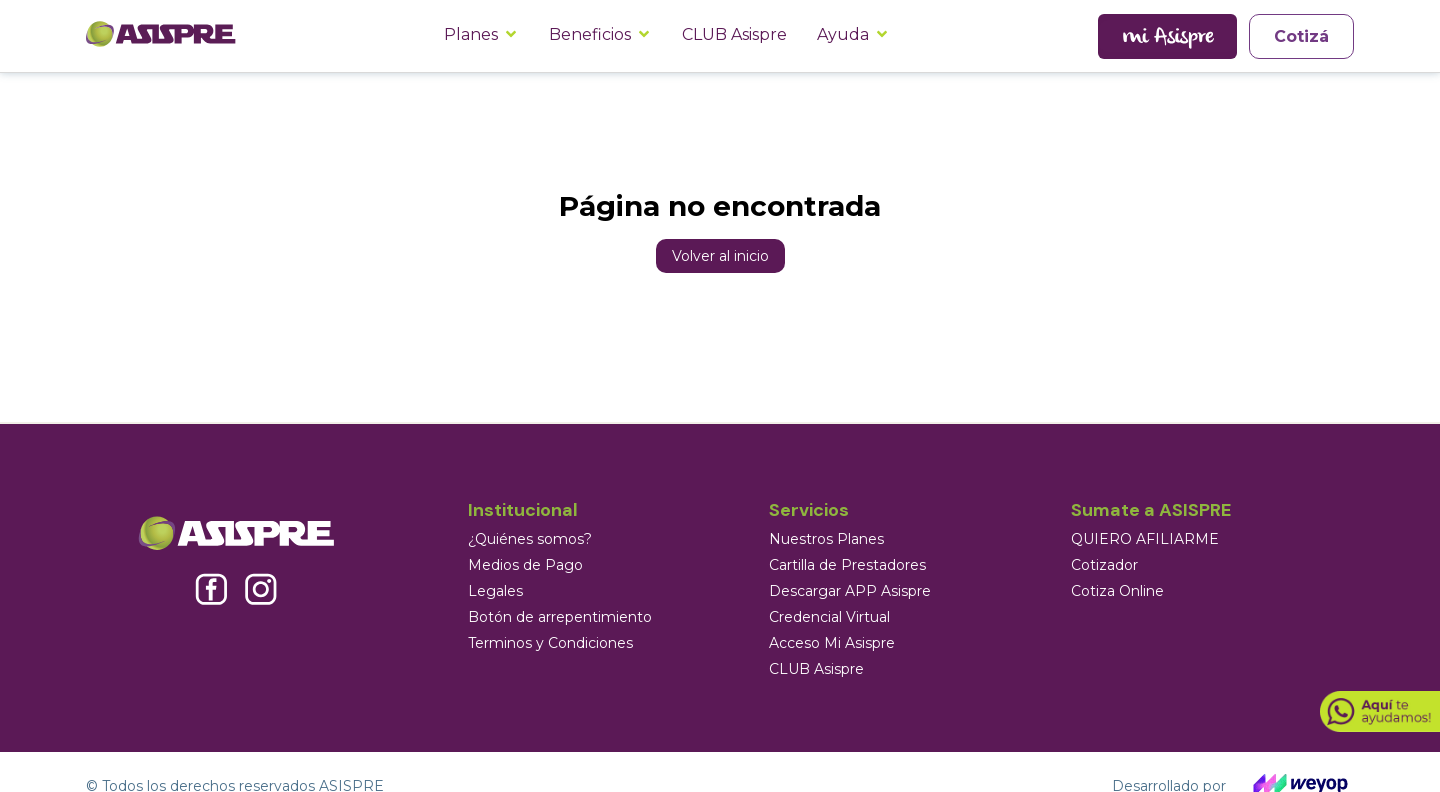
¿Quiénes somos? (530, 539)
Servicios (809, 510)
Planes (471, 34)
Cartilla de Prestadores (847, 565)
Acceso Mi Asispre (832, 643)
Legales (495, 591)
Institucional (523, 510)
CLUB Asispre (734, 34)
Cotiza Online (1117, 591)
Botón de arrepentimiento (560, 617)
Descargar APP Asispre (850, 591)
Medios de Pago (525, 565)
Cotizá (1301, 36)
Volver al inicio (720, 256)
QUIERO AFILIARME (1145, 539)
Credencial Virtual (829, 617)
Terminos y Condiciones (550, 643)
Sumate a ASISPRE (1151, 510)
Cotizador (1104, 565)
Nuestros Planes (826, 539)
